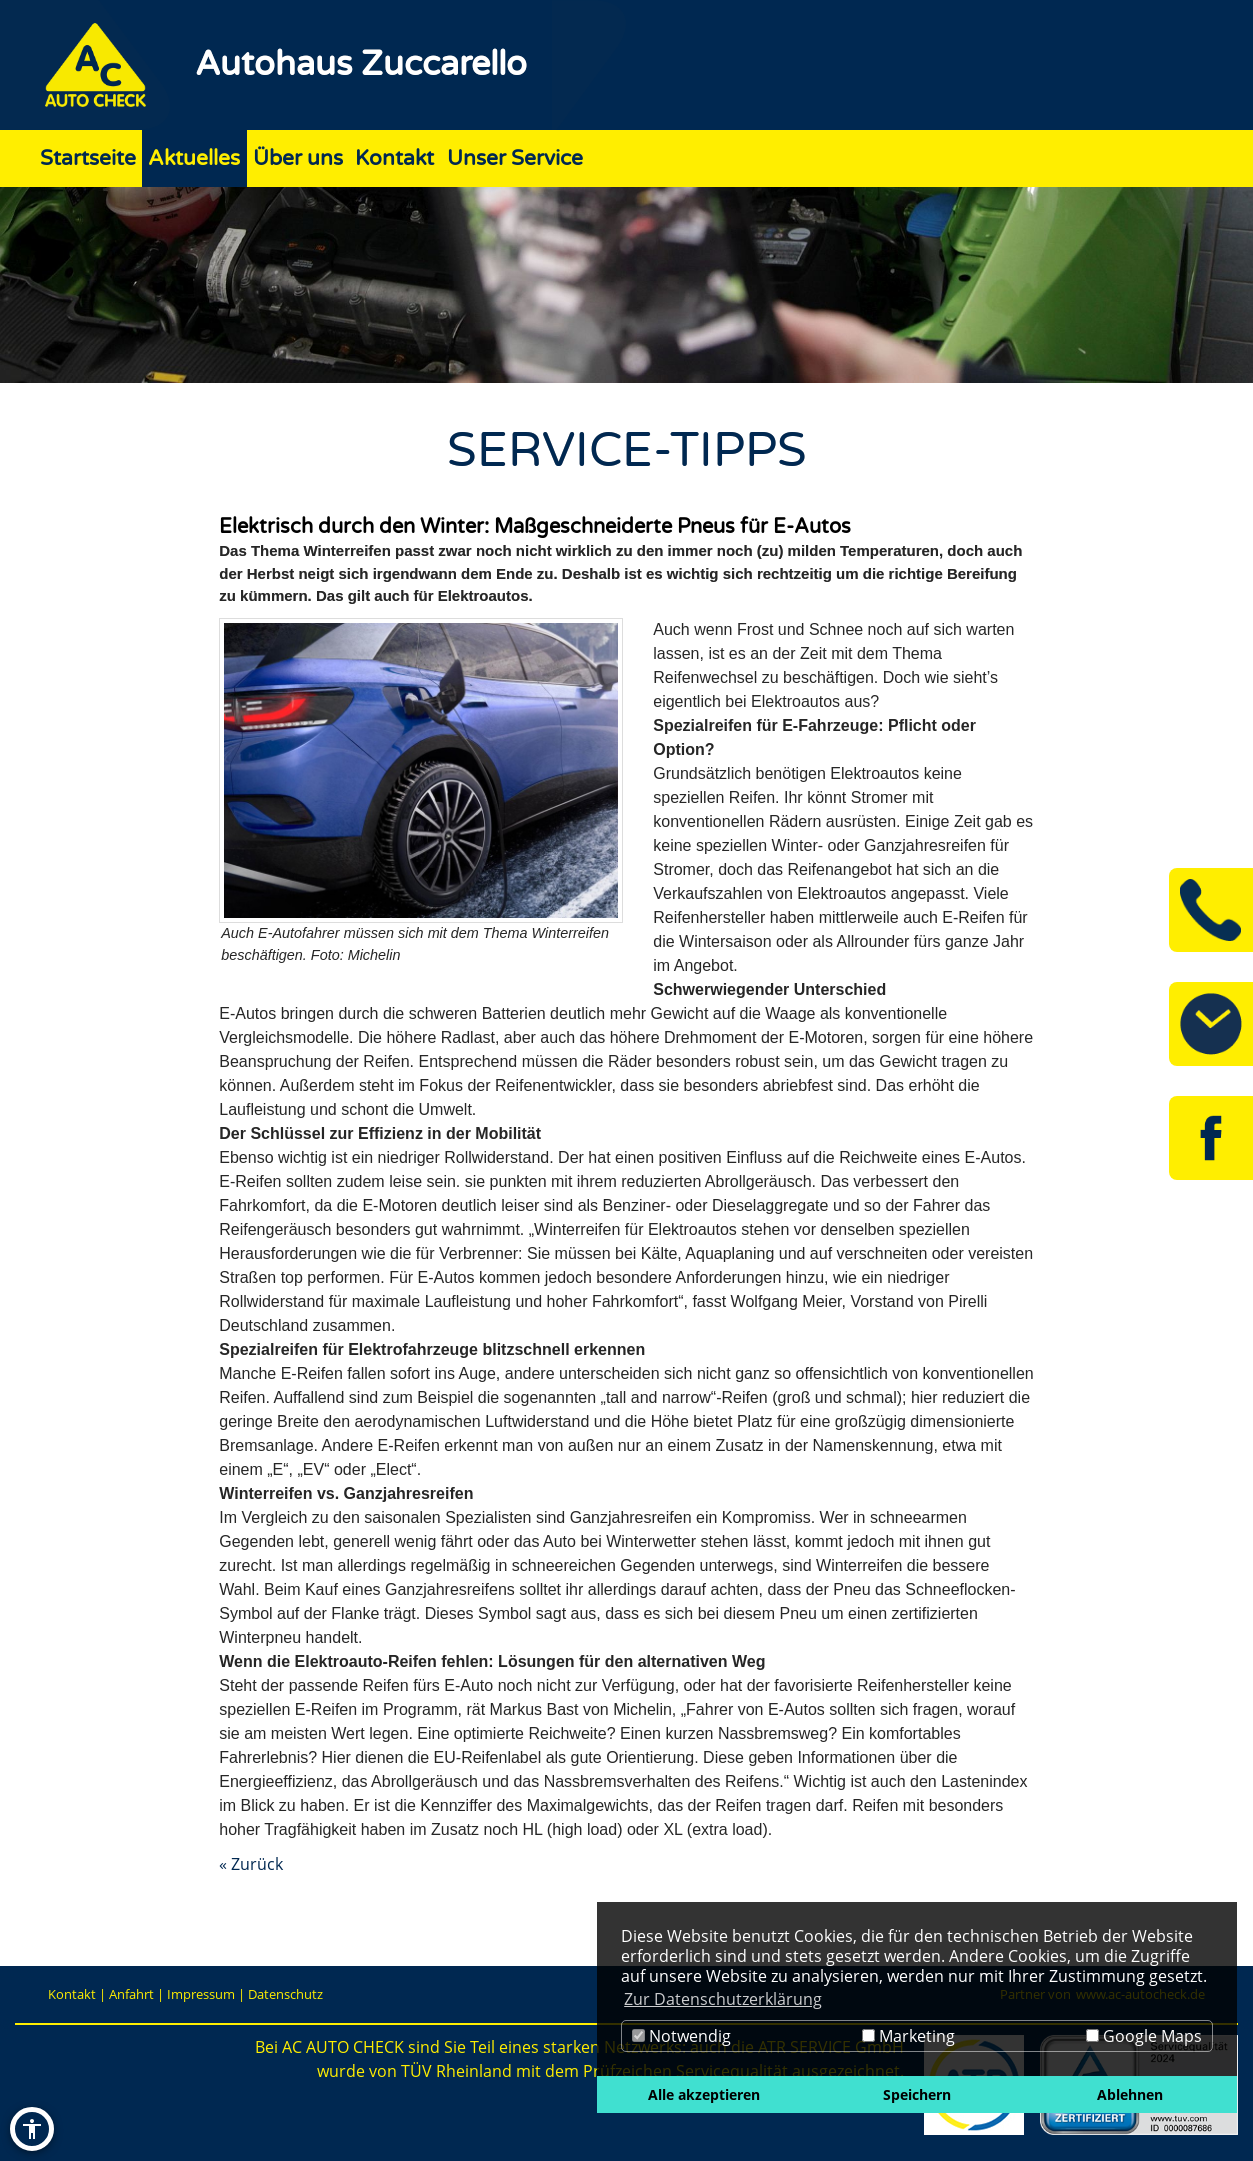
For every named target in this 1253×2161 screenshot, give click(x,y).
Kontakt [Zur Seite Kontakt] (394, 158)
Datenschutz (285, 1994)
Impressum (201, 1994)
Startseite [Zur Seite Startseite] (88, 158)
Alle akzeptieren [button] (704, 2094)
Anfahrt (131, 1994)
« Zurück (251, 1864)
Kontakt (72, 1994)
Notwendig (681, 2036)
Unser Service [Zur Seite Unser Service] (515, 158)
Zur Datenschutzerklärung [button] (723, 1999)
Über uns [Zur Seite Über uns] (298, 158)
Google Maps (1144, 2036)
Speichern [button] (917, 2094)
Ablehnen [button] (1130, 2094)
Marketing (908, 2036)
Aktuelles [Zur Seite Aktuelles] (194, 158)
